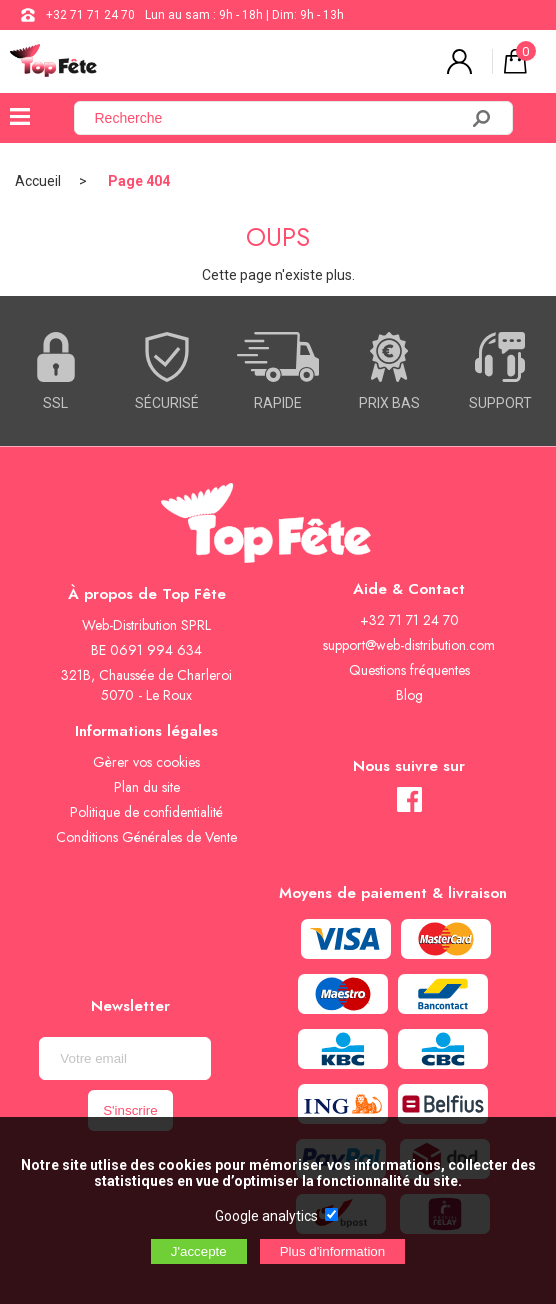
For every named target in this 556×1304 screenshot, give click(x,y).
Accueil (38, 181)
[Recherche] (278, 118)
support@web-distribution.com (409, 645)
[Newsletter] (125, 1058)
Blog (409, 695)
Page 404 (139, 181)
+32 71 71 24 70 (90, 15)
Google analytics (266, 1216)
